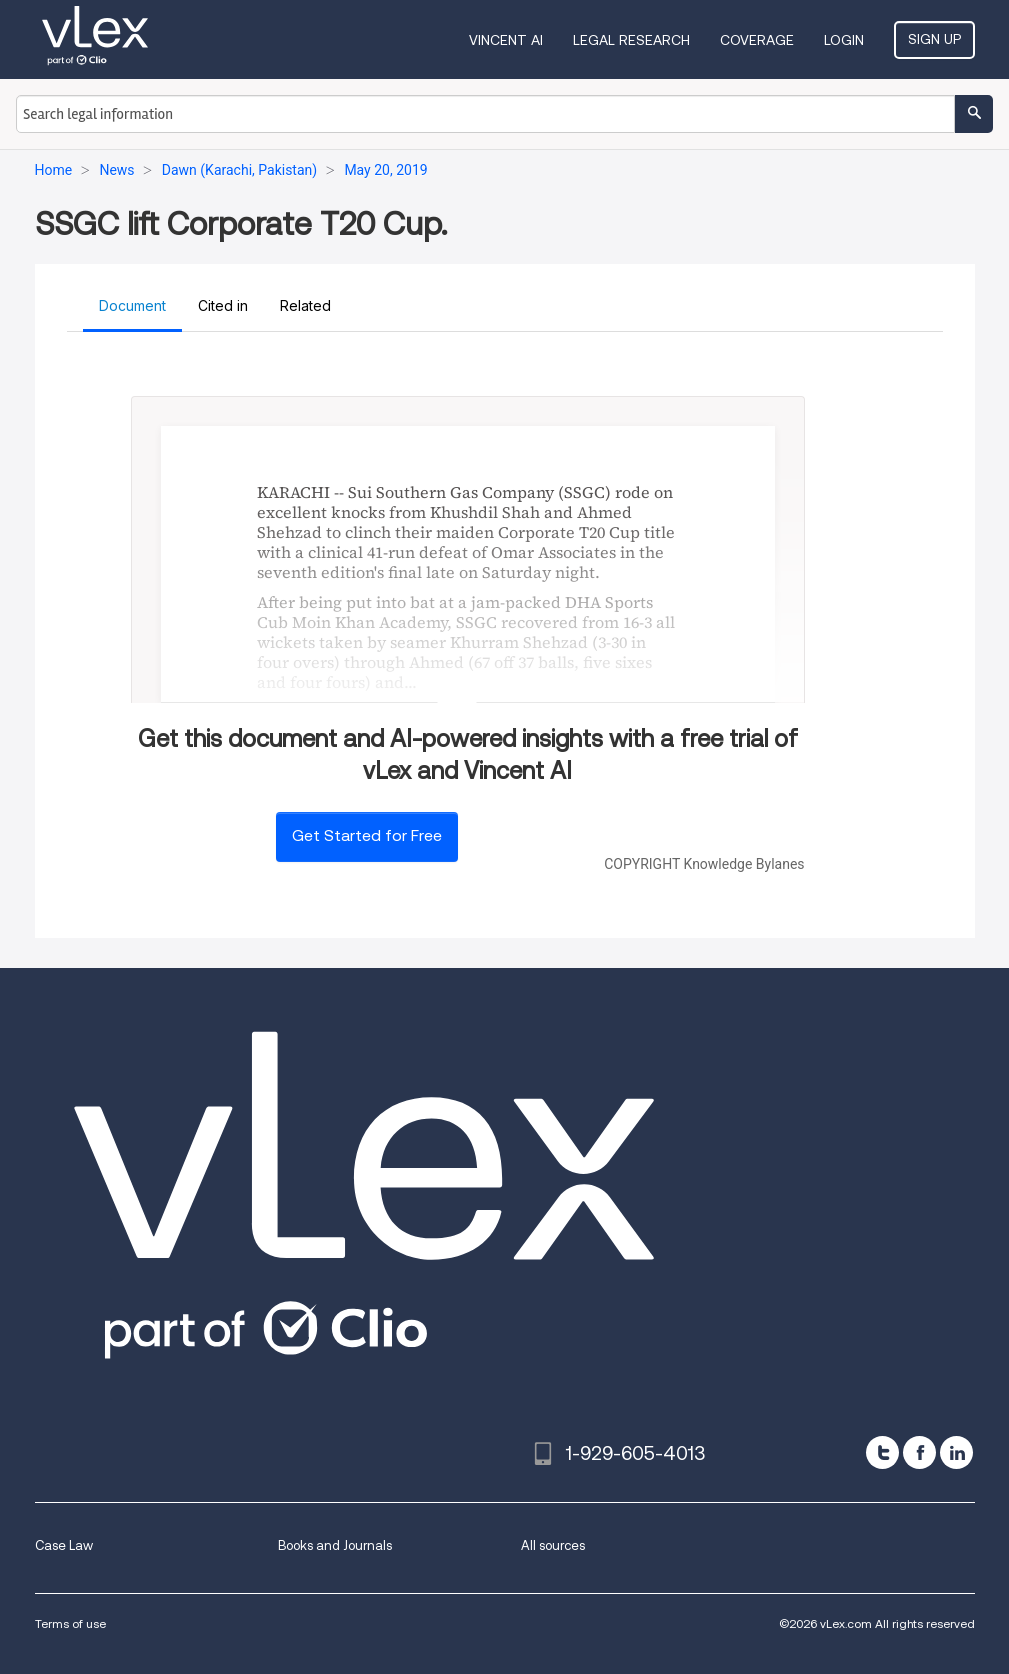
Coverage (757, 40)
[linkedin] (956, 1452)
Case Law (64, 1545)
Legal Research (631, 40)
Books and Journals (335, 1545)
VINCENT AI (506, 40)
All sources (553, 1545)
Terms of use (70, 1623)
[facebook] (919, 1452)
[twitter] (882, 1452)
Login (844, 40)
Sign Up (934, 39)
